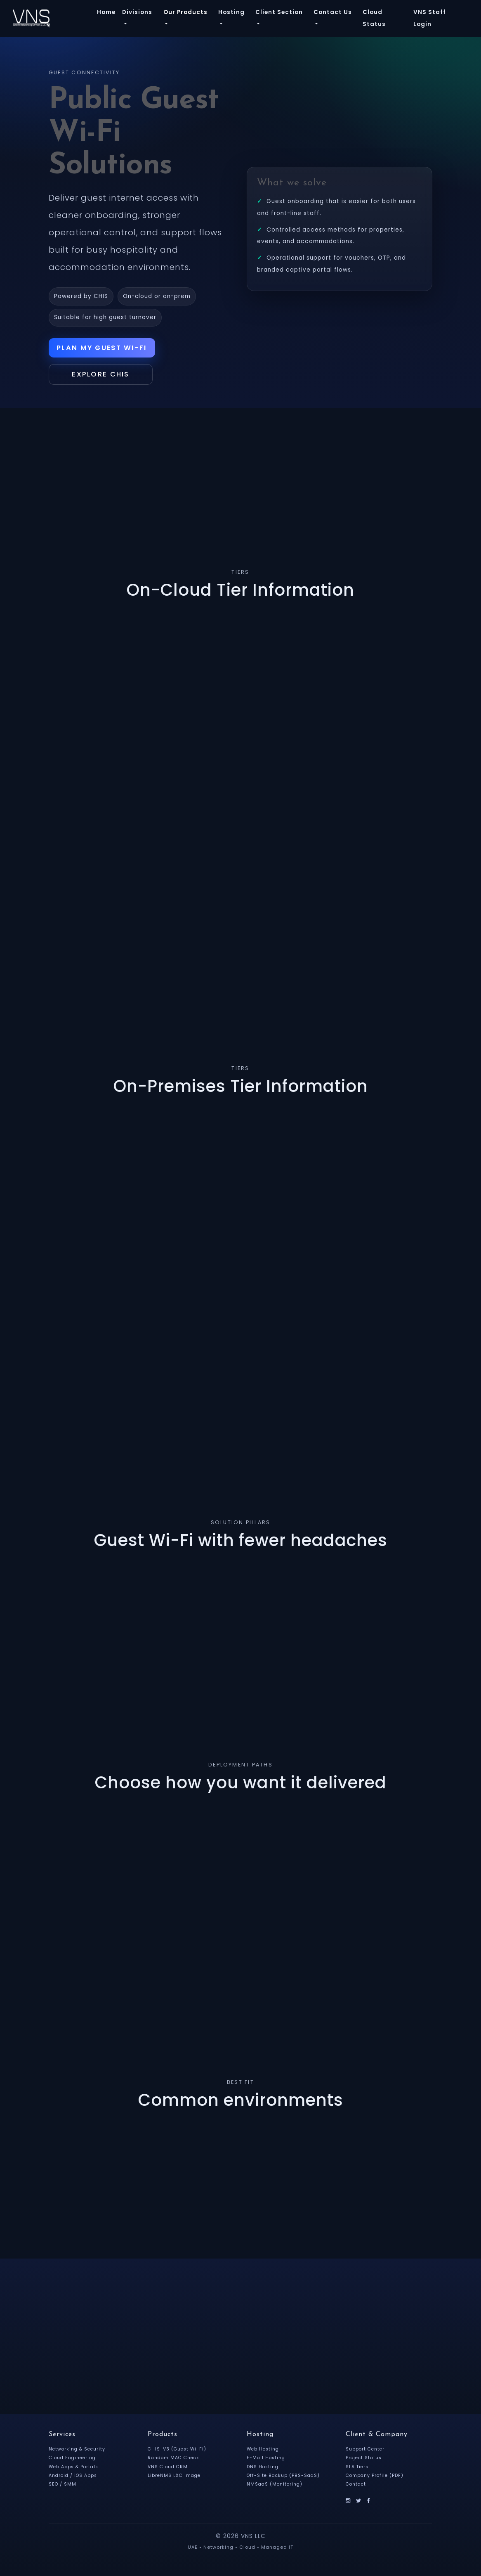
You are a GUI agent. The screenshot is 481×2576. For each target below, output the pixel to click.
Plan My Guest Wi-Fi (104, 348)
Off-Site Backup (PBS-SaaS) (284, 2476)
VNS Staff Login (429, 18)
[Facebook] (369, 2501)
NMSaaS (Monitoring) (275, 2485)
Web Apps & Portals (75, 2468)
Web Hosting (264, 2450)
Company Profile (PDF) (376, 2476)
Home (106, 12)
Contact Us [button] (333, 12)
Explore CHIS (104, 376)
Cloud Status (374, 18)
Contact (357, 2485)
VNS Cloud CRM (168, 2468)
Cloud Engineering (74, 2459)
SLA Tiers (358, 2468)
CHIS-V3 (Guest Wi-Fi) (178, 2450)
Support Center (366, 2450)
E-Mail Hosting (267, 2459)
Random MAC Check (175, 2459)
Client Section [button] (279, 12)
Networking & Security (78, 2450)
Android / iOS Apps (74, 2476)
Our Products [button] (185, 12)
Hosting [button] (231, 12)
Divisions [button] (137, 12)
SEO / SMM (63, 2485)
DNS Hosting (263, 2468)
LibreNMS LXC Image (175, 2476)
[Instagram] (348, 2501)
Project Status (365, 2459)
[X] (359, 2501)
